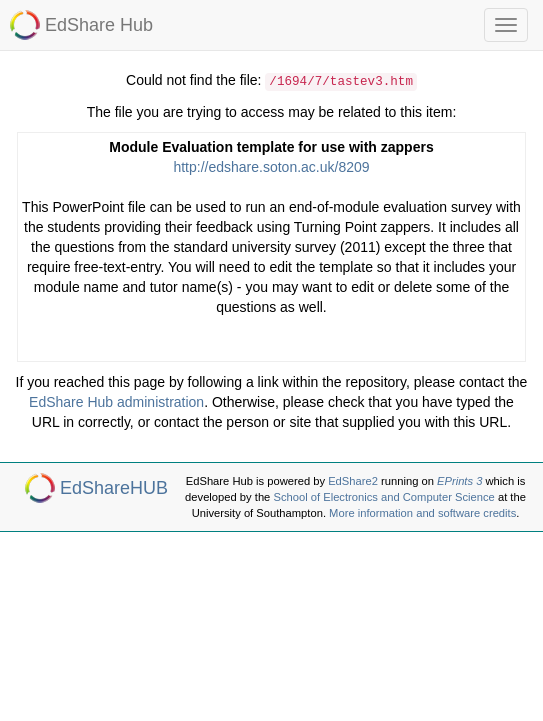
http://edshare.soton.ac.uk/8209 (271, 167)
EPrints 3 (459, 481)
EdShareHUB (114, 488)
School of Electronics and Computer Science (383, 497)
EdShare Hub (99, 25)
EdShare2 (353, 481)
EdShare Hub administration (116, 402)
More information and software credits (422, 513)
